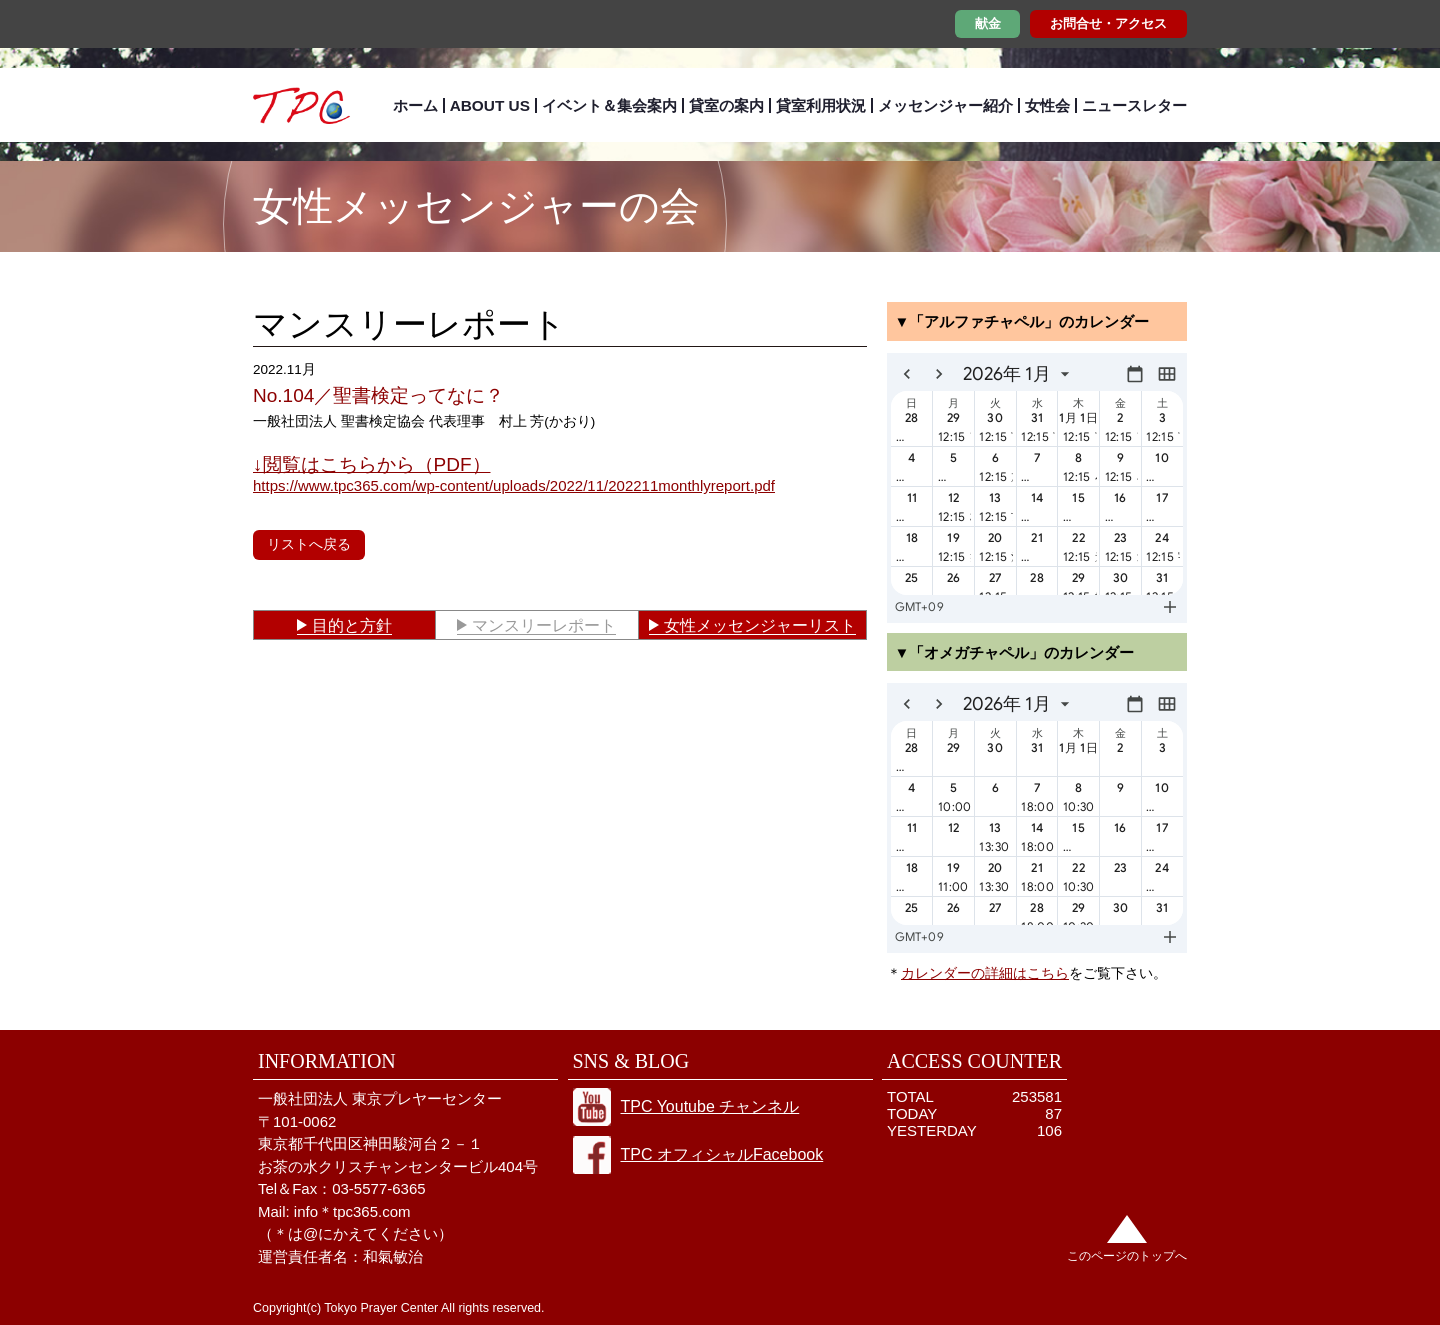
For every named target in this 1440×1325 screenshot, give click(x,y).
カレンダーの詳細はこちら (985, 973)
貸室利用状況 (821, 105)
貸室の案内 (726, 105)
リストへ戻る (309, 544)
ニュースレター (1134, 105)
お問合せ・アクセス (1108, 23)
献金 (988, 23)
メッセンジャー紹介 (945, 105)
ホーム (415, 105)
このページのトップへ (1127, 1256)
